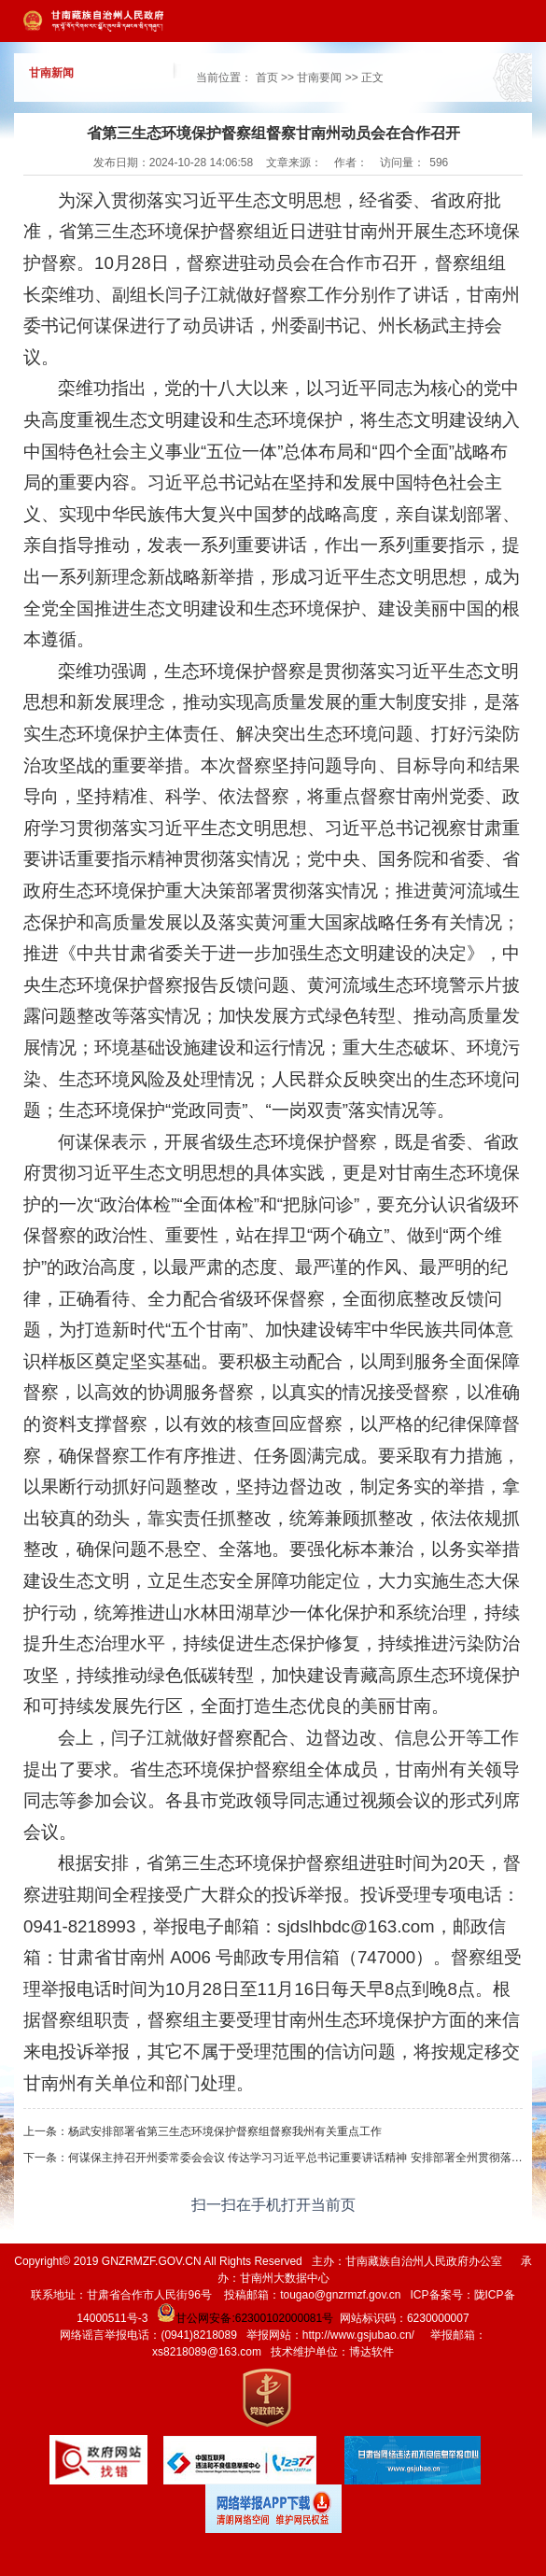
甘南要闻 (319, 77)
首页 (267, 77)
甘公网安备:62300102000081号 (243, 2318)
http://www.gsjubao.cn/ (358, 2335)
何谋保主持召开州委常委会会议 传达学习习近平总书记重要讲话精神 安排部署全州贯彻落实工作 (306, 2157)
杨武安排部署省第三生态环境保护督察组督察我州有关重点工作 (225, 2131)
